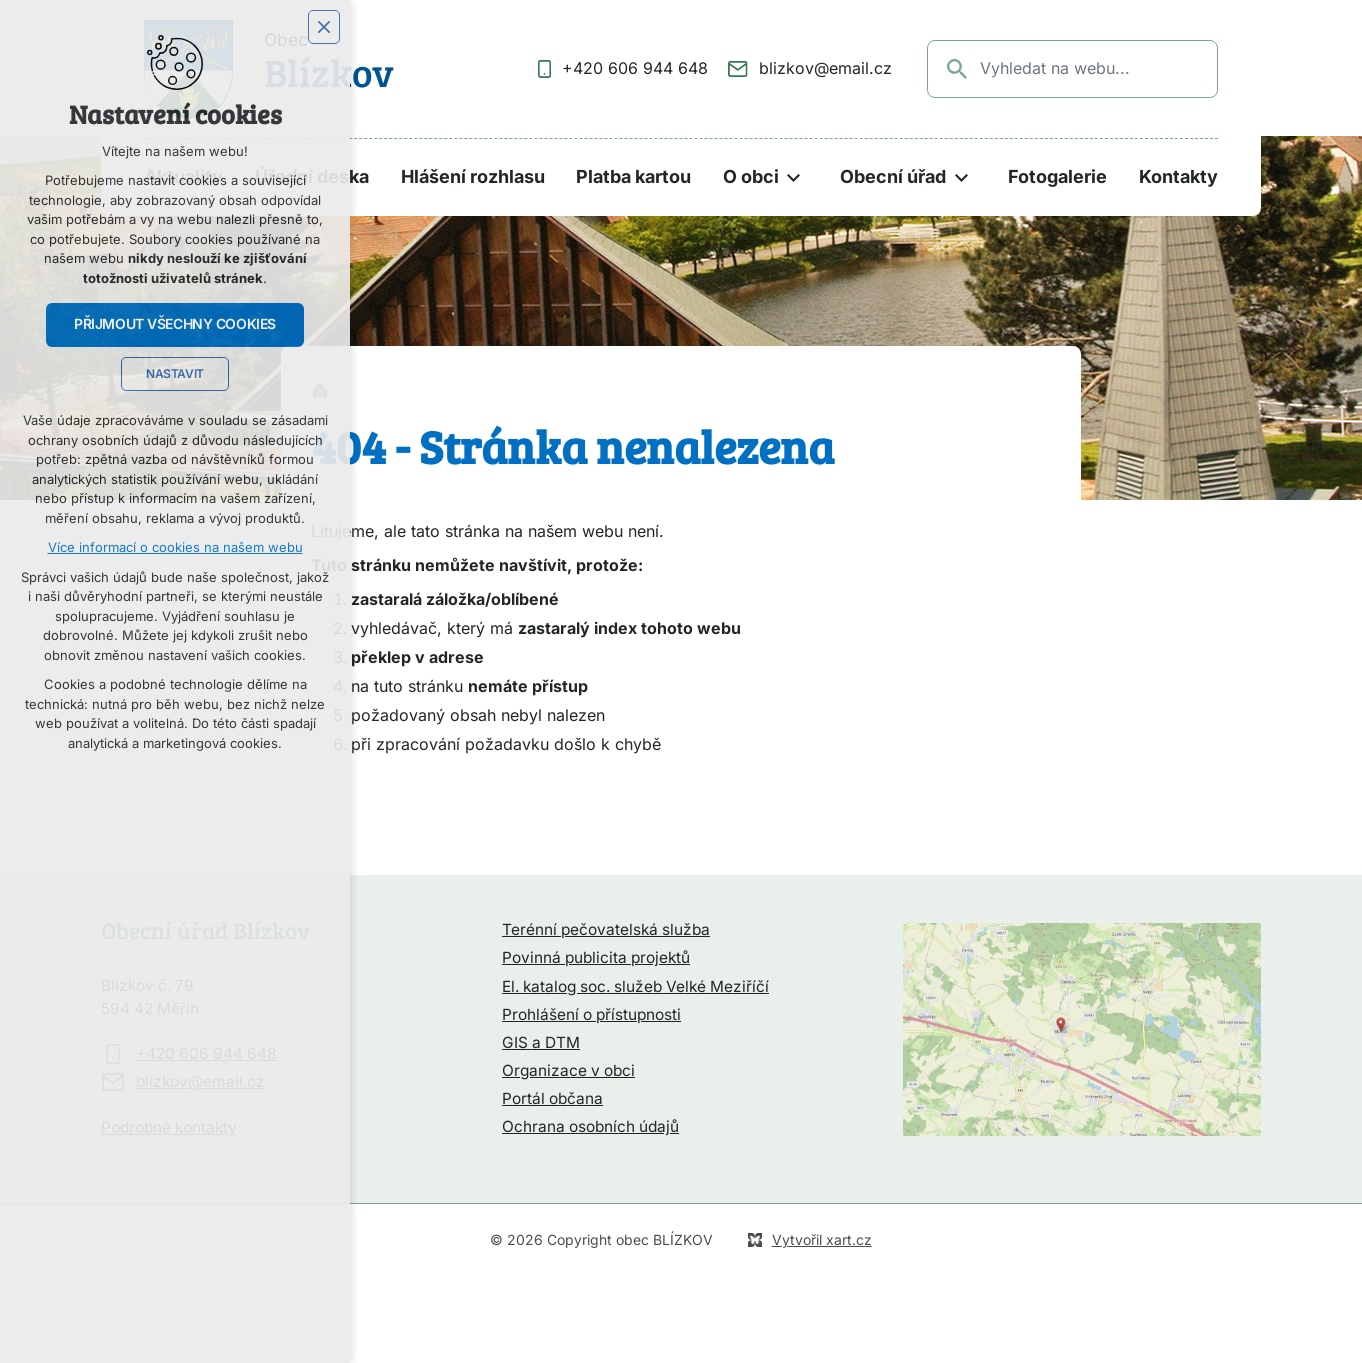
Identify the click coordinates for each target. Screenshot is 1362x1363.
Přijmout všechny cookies (175, 324)
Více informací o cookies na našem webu (175, 547)
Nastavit (175, 374)
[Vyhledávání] (958, 69)
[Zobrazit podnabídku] (794, 177)
